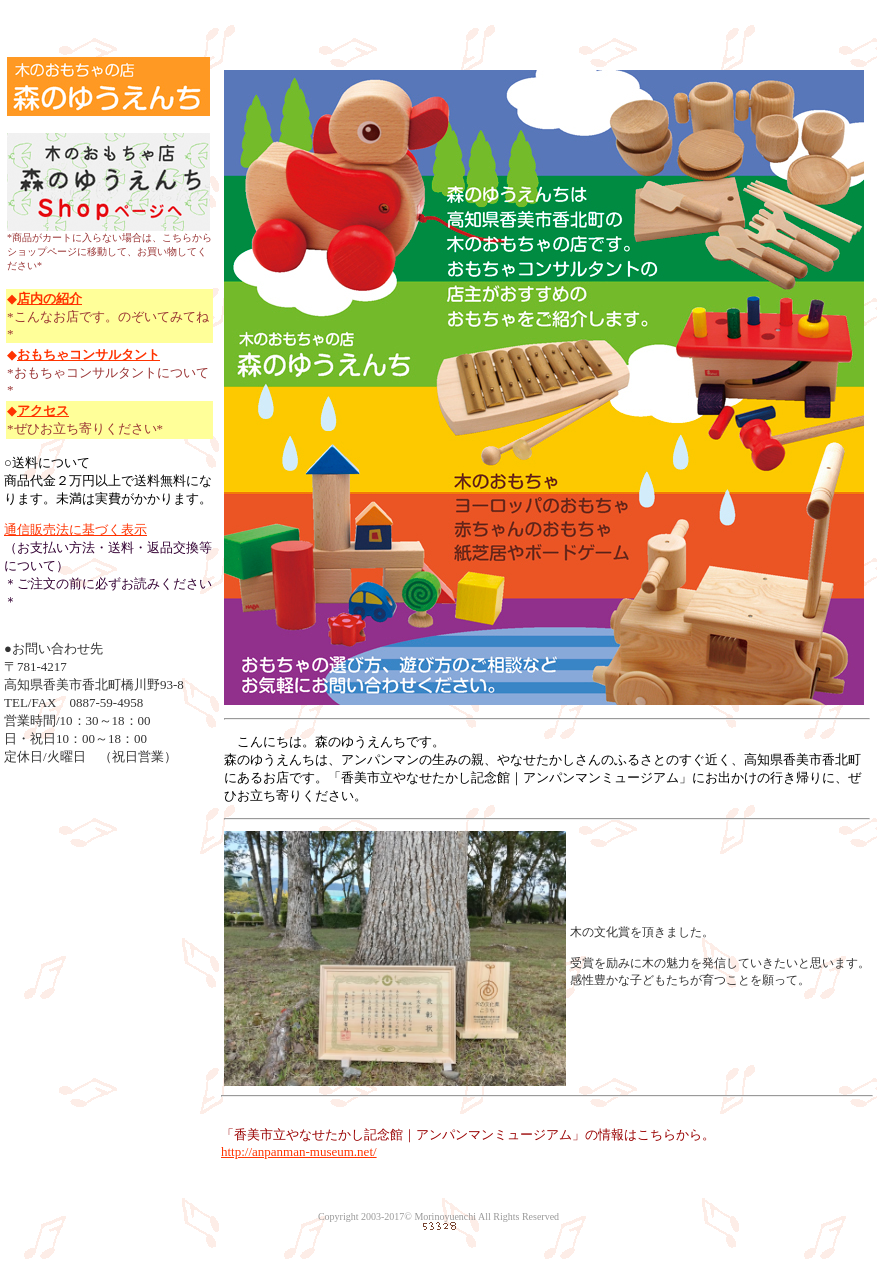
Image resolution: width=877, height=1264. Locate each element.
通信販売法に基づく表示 (75, 529)
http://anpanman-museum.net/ (299, 1151)
